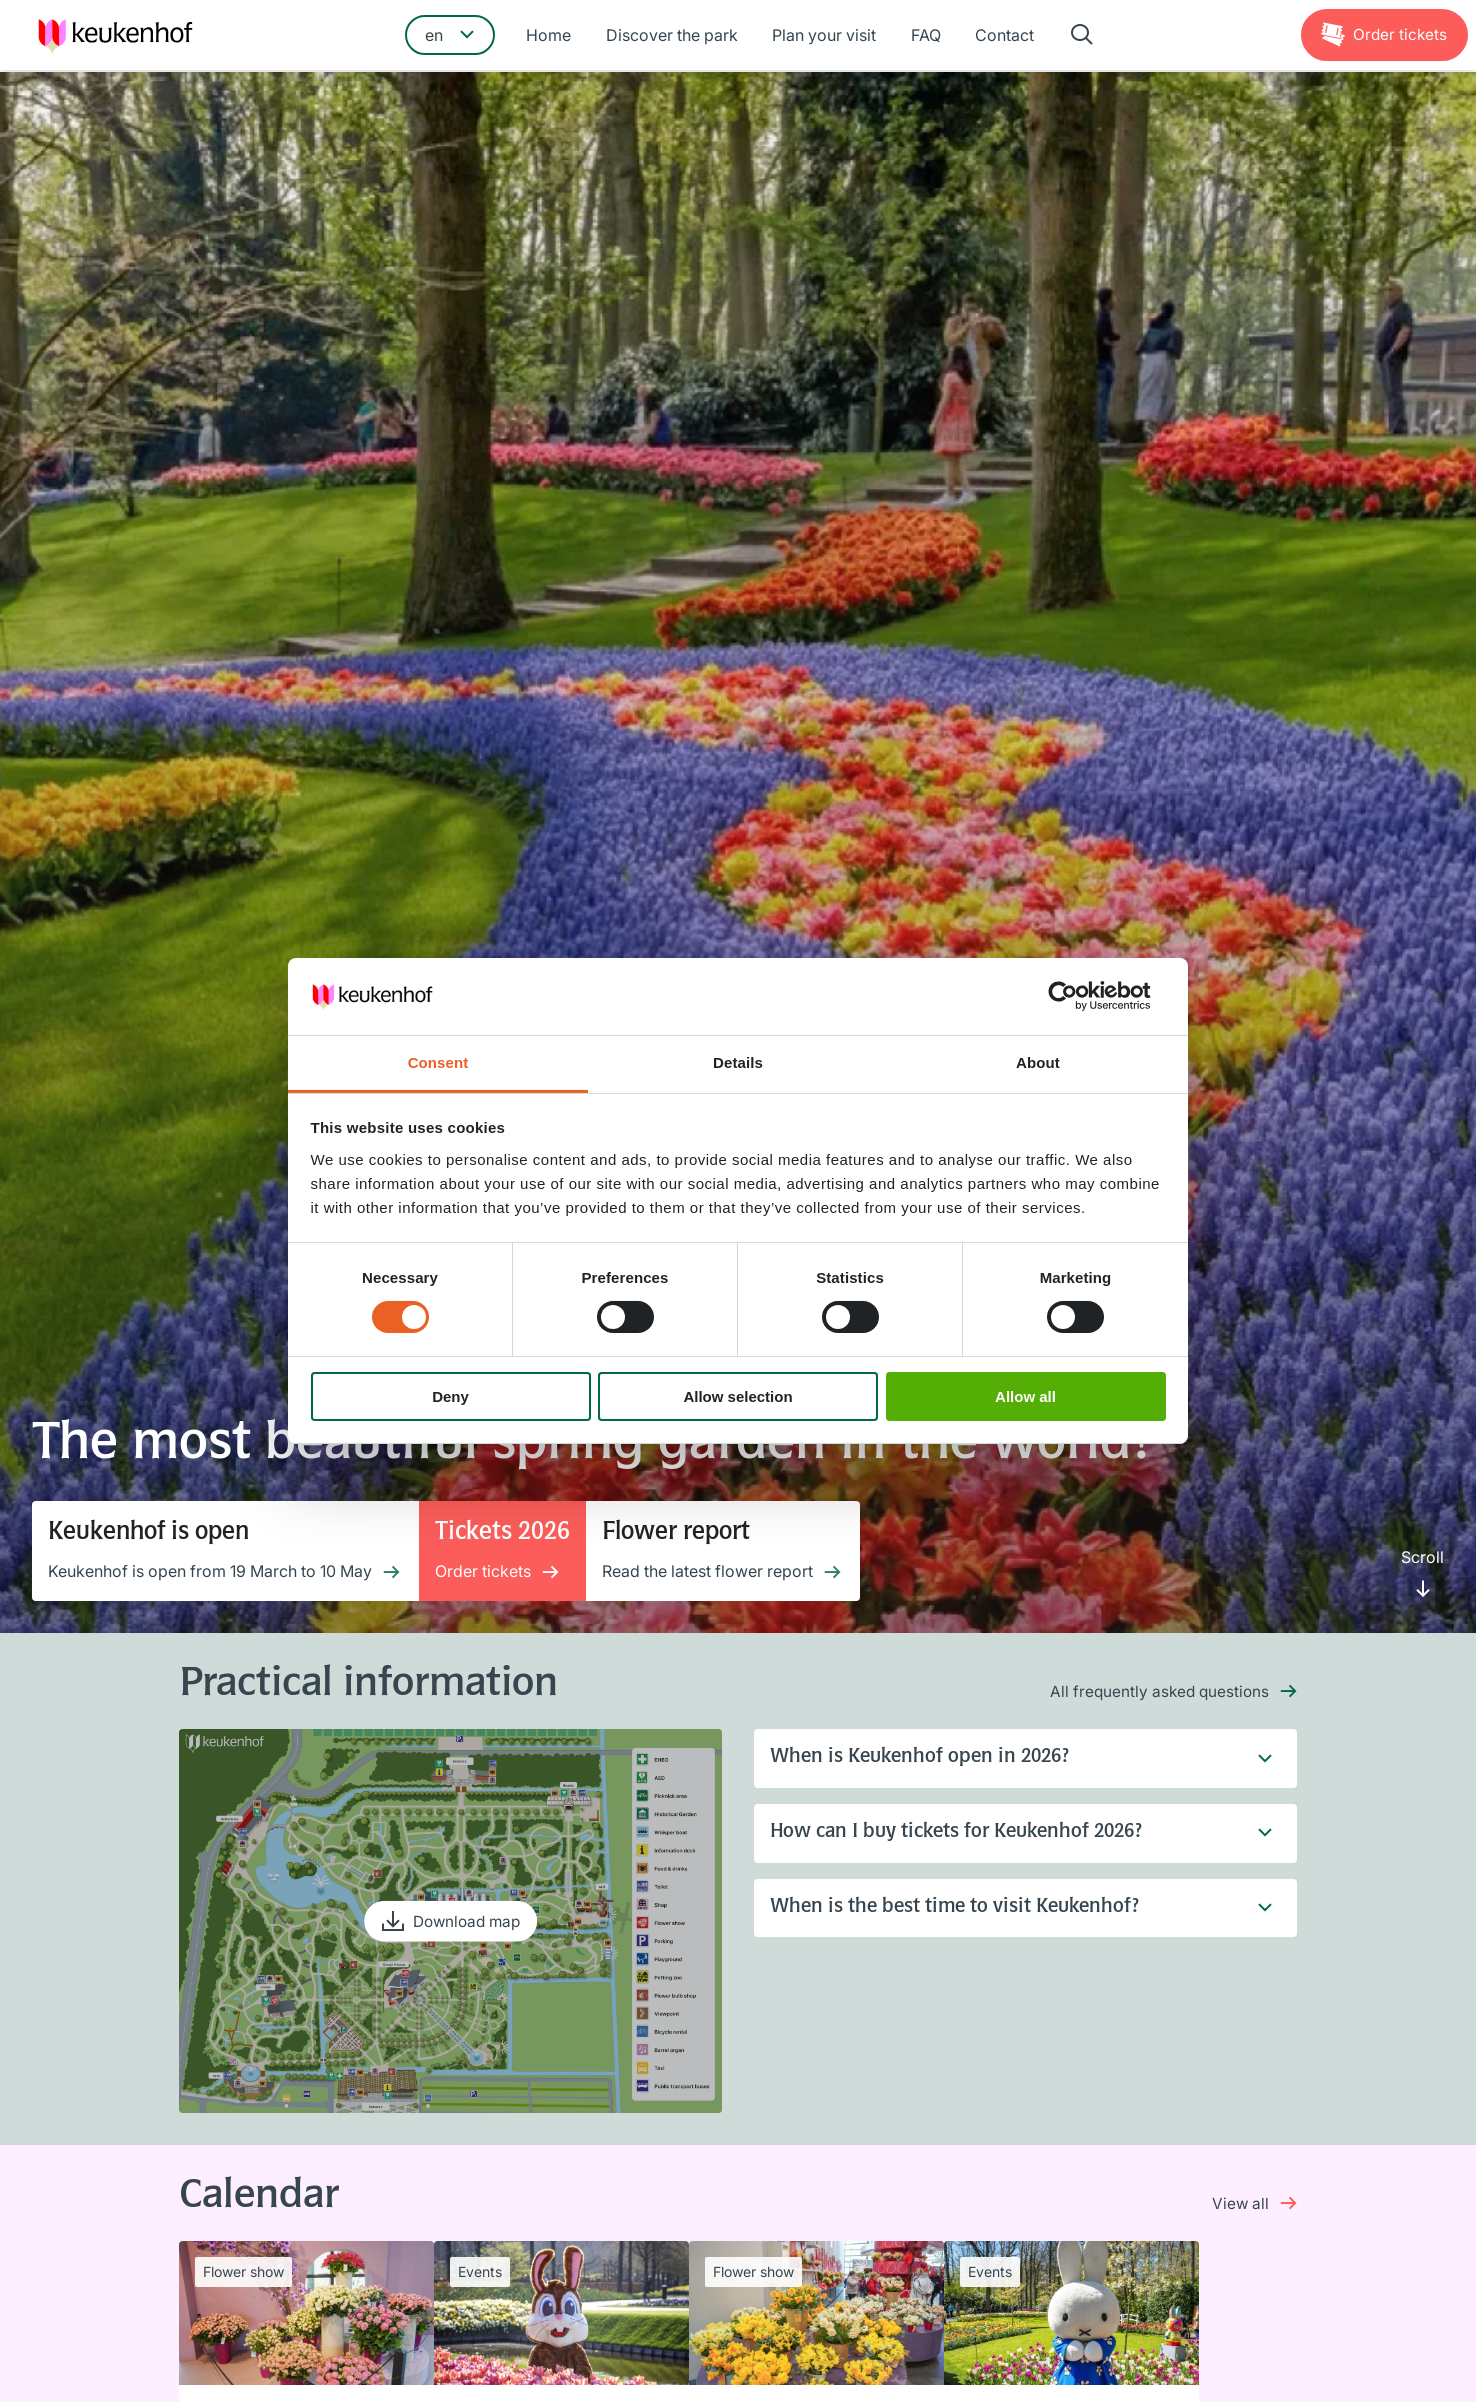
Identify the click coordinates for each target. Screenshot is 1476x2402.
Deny (450, 1396)
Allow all (1025, 1396)
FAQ (923, 37)
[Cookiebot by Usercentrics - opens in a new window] (1078, 996)
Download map (467, 1921)
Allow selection (737, 1396)
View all (1240, 2203)
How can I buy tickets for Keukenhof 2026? (1009, 1835)
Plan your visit (824, 37)
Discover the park (674, 37)
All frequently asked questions (1157, 1691)
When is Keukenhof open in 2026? (1009, 1759)
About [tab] (1038, 1062)
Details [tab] (738, 1062)
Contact (999, 37)
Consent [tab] (438, 1062)
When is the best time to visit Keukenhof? (1009, 1911)
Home (553, 37)
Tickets (1398, 36)
